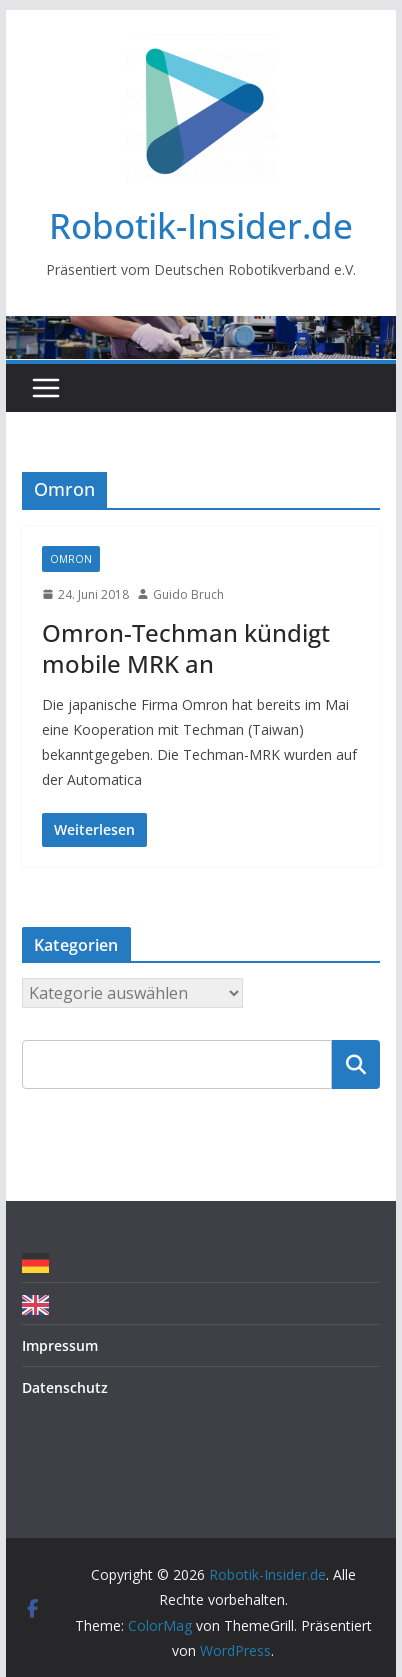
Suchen (356, 1064)
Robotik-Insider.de (201, 225)
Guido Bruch (188, 594)
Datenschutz (65, 1387)
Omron (71, 559)
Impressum (60, 1345)
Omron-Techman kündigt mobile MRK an (186, 648)
